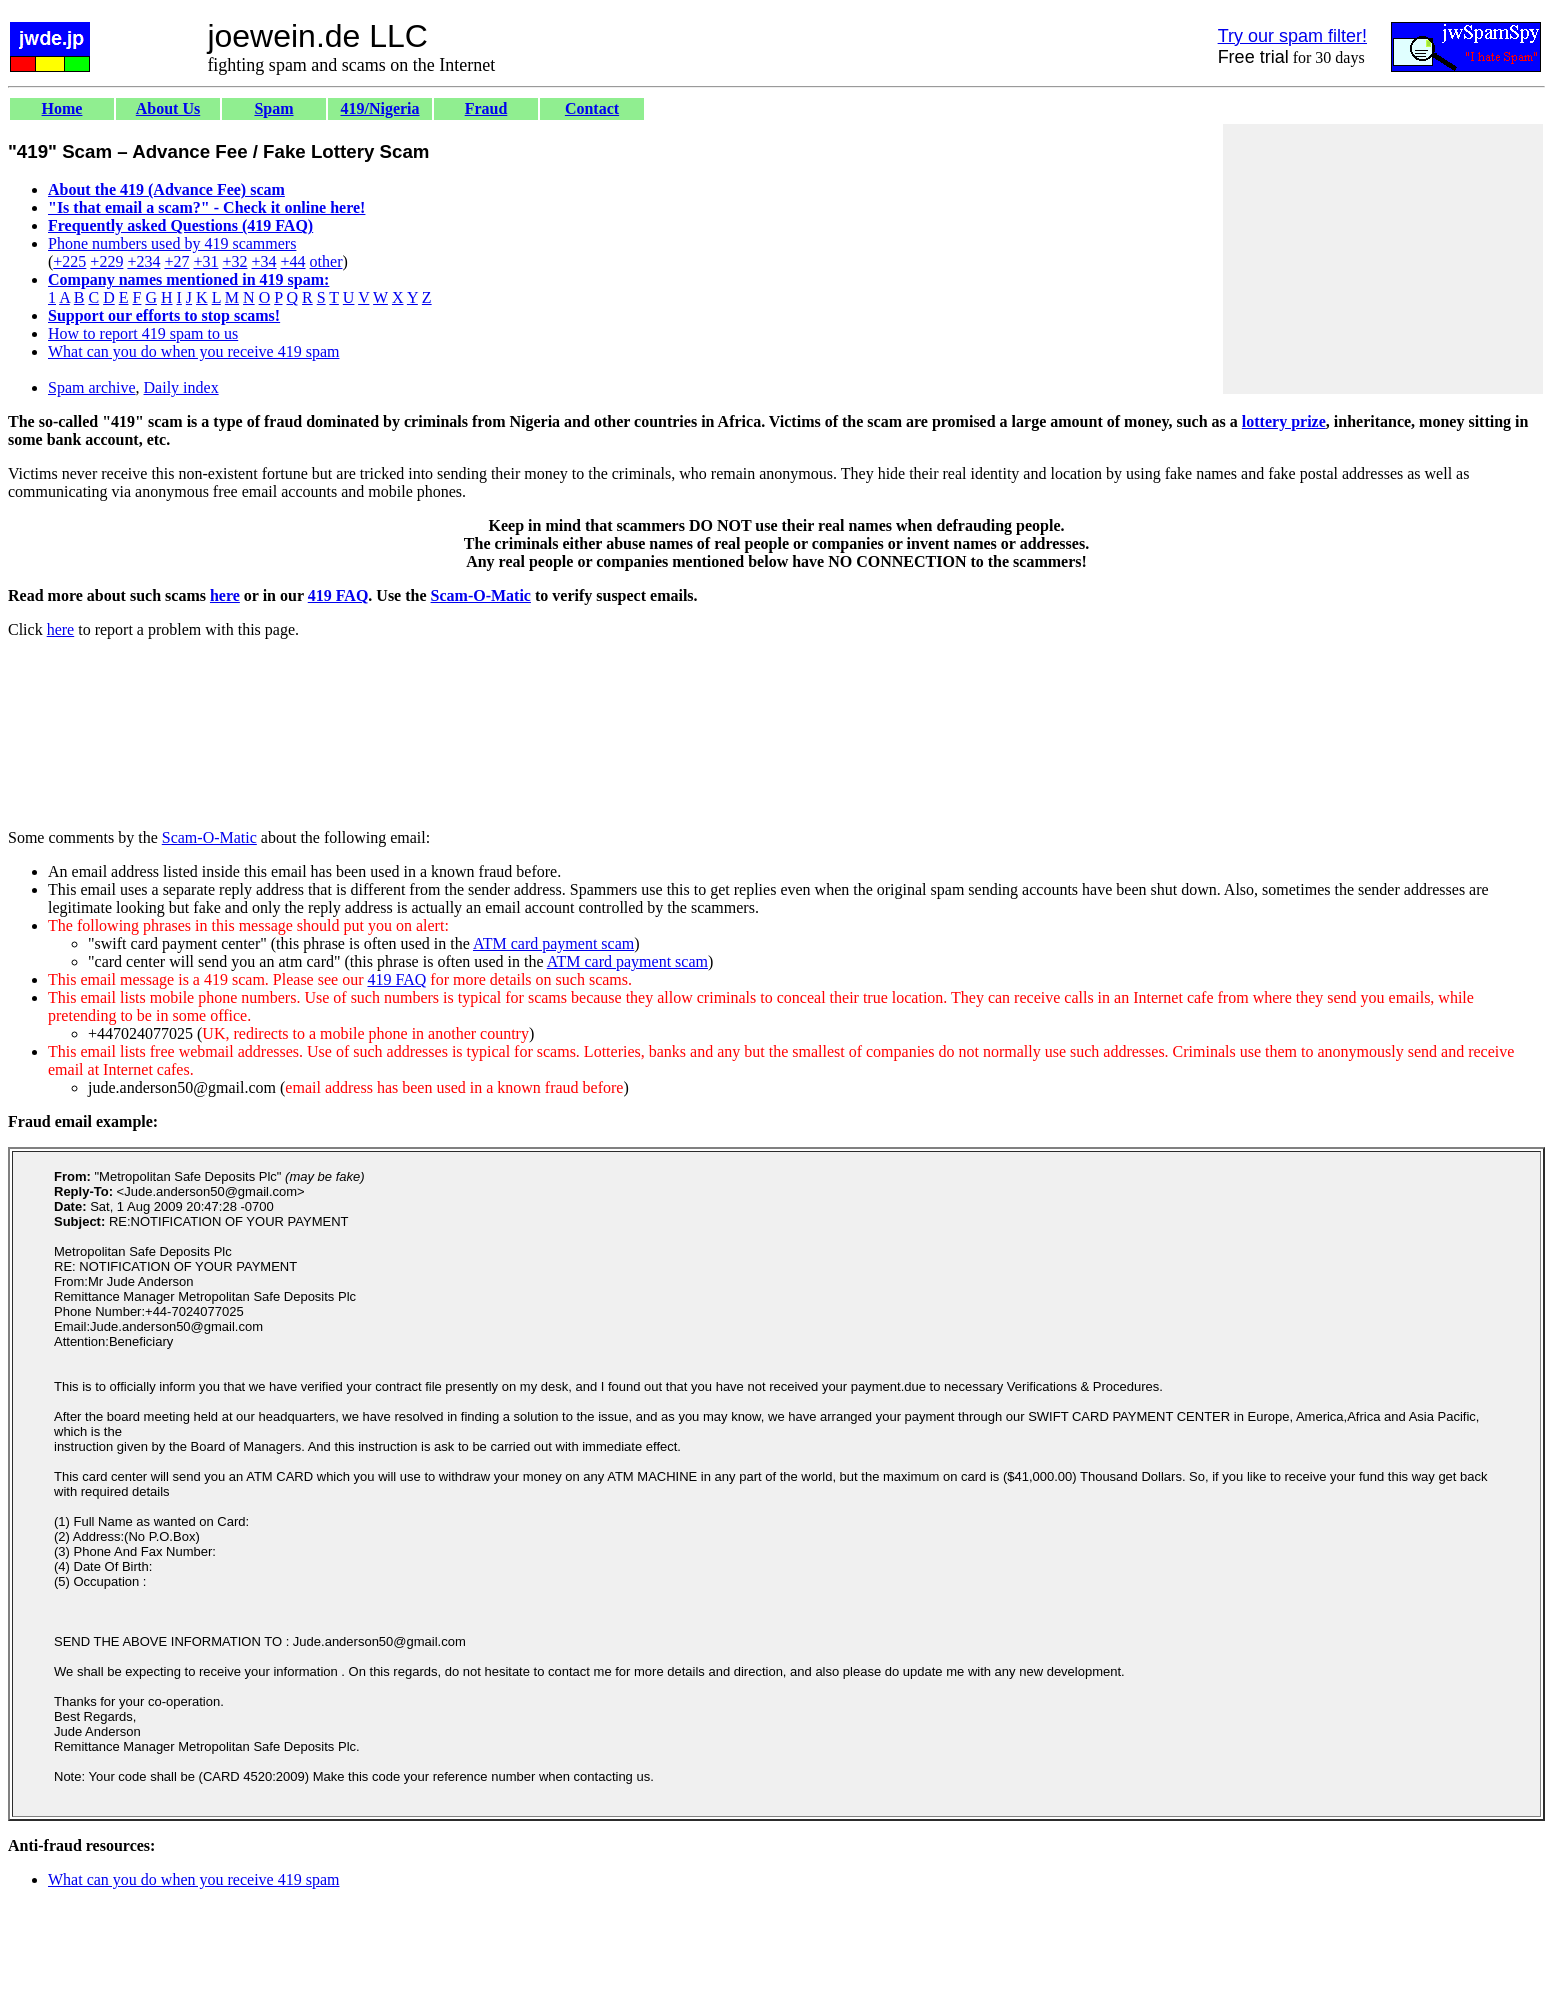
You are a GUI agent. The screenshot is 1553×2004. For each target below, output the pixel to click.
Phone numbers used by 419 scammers (172, 243)
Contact (592, 108)
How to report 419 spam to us (143, 333)
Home (62, 108)
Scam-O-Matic (481, 595)
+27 (176, 261)
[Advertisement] (1383, 259)
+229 (106, 261)
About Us (168, 108)
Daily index (181, 387)
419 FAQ (338, 595)
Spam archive (92, 387)
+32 (234, 261)
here (225, 595)
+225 (69, 261)
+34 (264, 261)
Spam (273, 108)
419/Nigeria (379, 108)
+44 (293, 261)
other (326, 261)
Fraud (486, 108)
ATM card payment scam (553, 943)
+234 (143, 261)
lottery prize (1284, 421)
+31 (205, 261)
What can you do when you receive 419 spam (193, 351)
